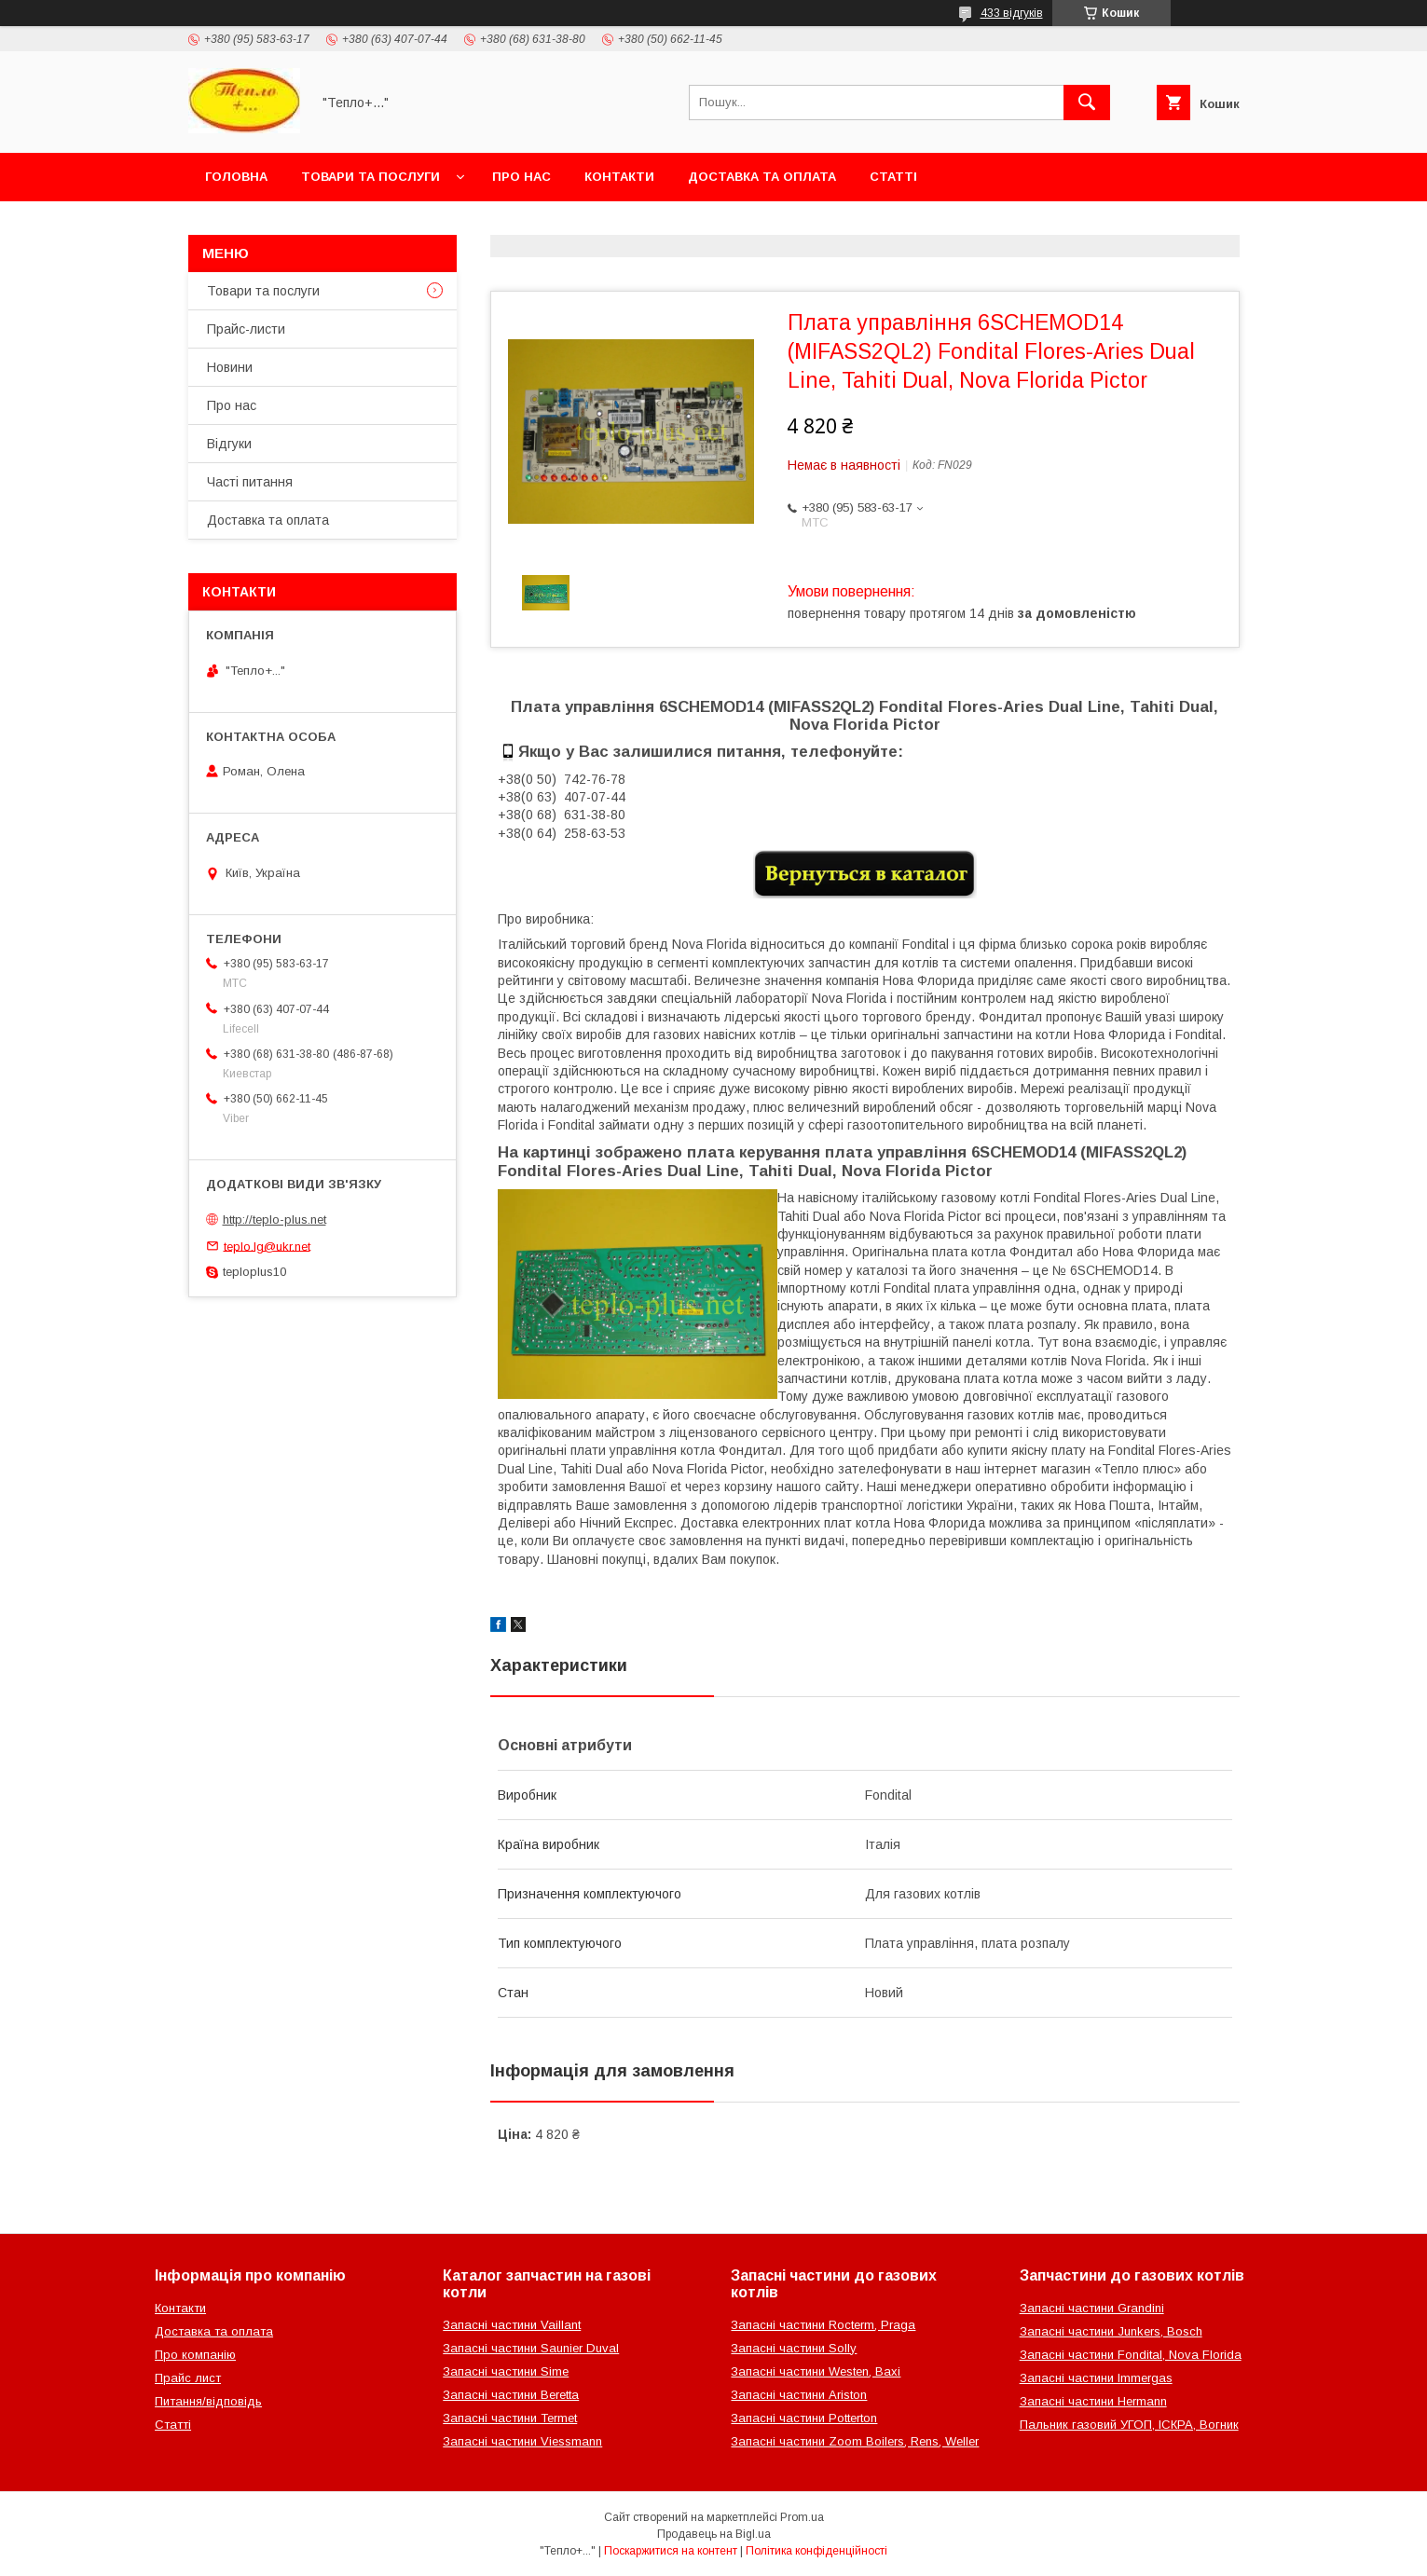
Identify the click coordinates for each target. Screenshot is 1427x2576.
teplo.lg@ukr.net (267, 1246)
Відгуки (229, 443)
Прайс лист (188, 2378)
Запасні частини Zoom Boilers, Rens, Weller (855, 2441)
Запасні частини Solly (794, 2348)
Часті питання (250, 481)
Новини (230, 367)
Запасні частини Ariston (799, 2395)
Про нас (521, 177)
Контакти (619, 177)
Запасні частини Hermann (1093, 2401)
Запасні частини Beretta (511, 2395)
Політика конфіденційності (816, 2550)
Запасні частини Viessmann (522, 2441)
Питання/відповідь (208, 2401)
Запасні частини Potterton (804, 2418)
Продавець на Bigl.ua (714, 2534)
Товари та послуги (370, 177)
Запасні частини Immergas (1096, 2378)
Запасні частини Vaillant (512, 2325)
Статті (893, 177)
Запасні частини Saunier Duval (531, 2348)
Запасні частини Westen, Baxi (815, 2371)
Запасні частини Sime (506, 2371)
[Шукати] (1086, 102)
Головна (236, 177)
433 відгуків (1012, 13)
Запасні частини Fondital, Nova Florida (1131, 2355)
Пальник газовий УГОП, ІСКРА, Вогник (1129, 2425)
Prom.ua (802, 2517)
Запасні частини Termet (510, 2418)
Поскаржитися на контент (670, 2550)
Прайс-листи (246, 329)
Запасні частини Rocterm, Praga (823, 2325)
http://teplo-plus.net (274, 1219)
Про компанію (195, 2355)
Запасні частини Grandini (1092, 2308)
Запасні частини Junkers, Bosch (1111, 2331)
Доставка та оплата (762, 177)
